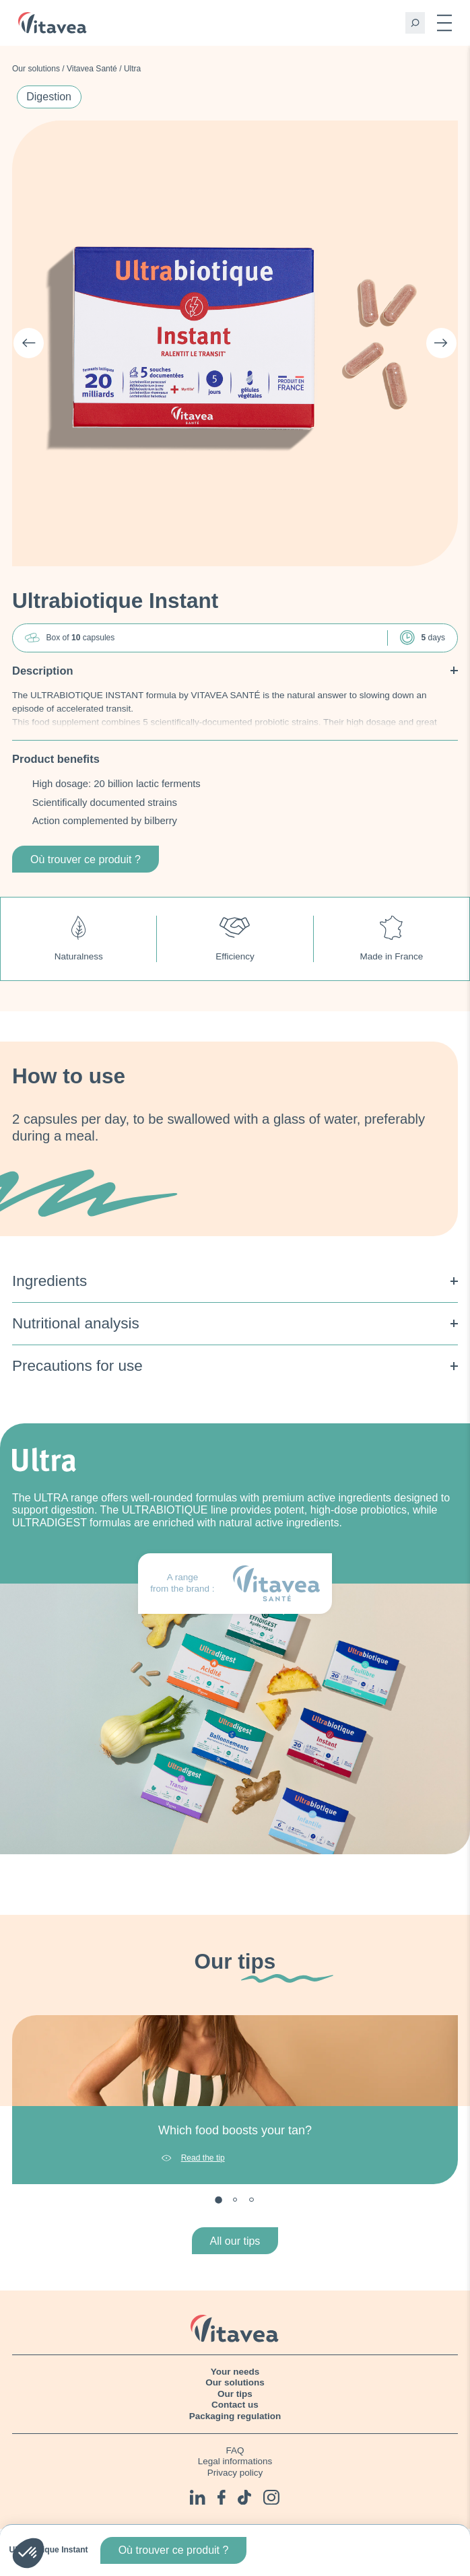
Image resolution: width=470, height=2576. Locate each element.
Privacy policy (235, 2473)
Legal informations (235, 2461)
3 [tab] (251, 2200)
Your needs (235, 2372)
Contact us (235, 2405)
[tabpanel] (235, 2100)
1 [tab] (219, 2200)
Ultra (132, 68)
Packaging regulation (235, 2416)
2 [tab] (235, 2200)
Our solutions (36, 68)
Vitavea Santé (92, 68)
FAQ (235, 2450)
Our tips (235, 2394)
